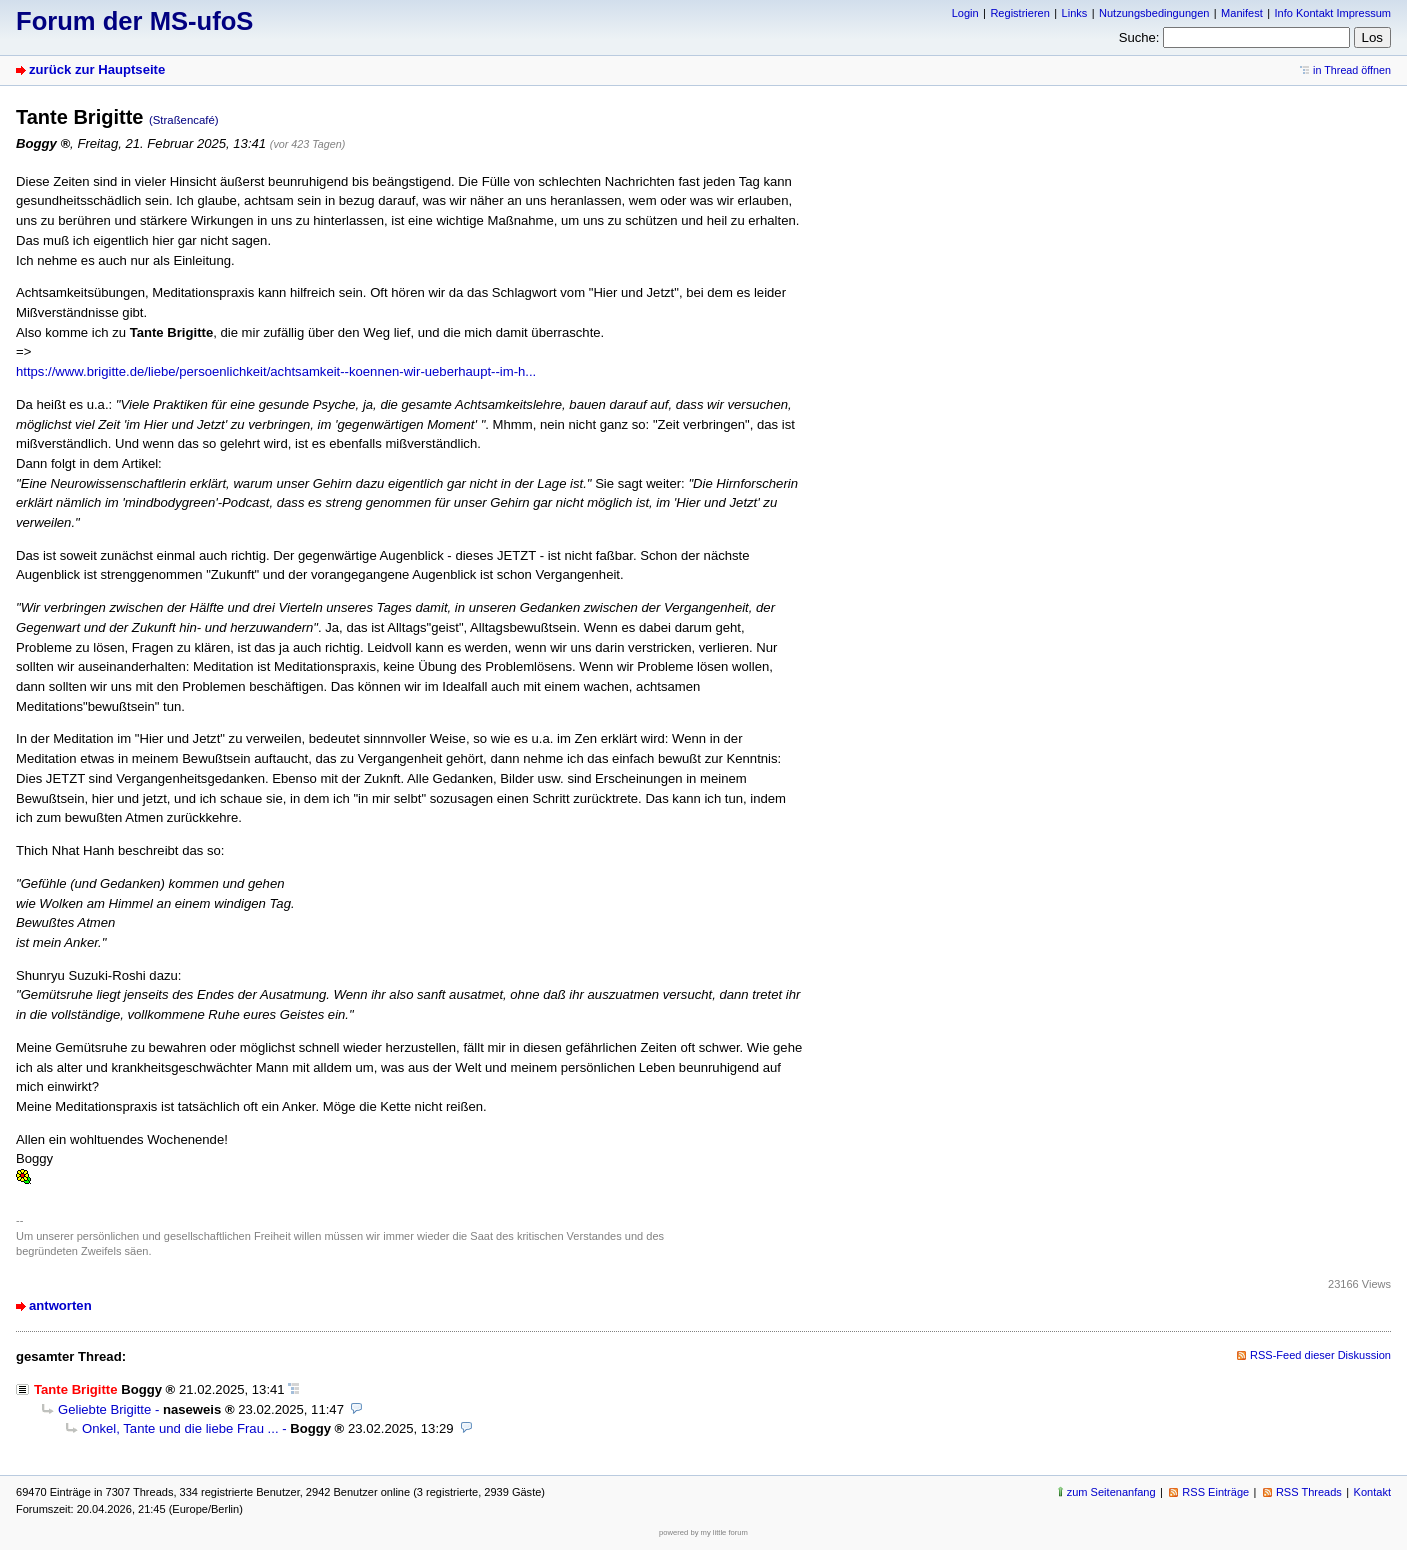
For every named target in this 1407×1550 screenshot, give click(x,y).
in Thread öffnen (1352, 70)
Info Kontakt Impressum (1333, 13)
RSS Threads (1309, 1492)
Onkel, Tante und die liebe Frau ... (180, 1428)
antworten (60, 1305)
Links (1075, 13)
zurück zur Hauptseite (97, 69)
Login (965, 13)
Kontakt (1372, 1492)
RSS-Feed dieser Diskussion (1320, 1355)
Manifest (1242, 13)
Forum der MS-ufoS (134, 21)
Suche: (1139, 37)
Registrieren (1019, 13)
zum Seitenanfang (1111, 1492)
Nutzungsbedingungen (1154, 13)
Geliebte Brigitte (104, 1409)
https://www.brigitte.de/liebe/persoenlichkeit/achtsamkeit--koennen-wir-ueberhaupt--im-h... (276, 371)
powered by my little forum (703, 1532)
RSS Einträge (1215, 1492)
